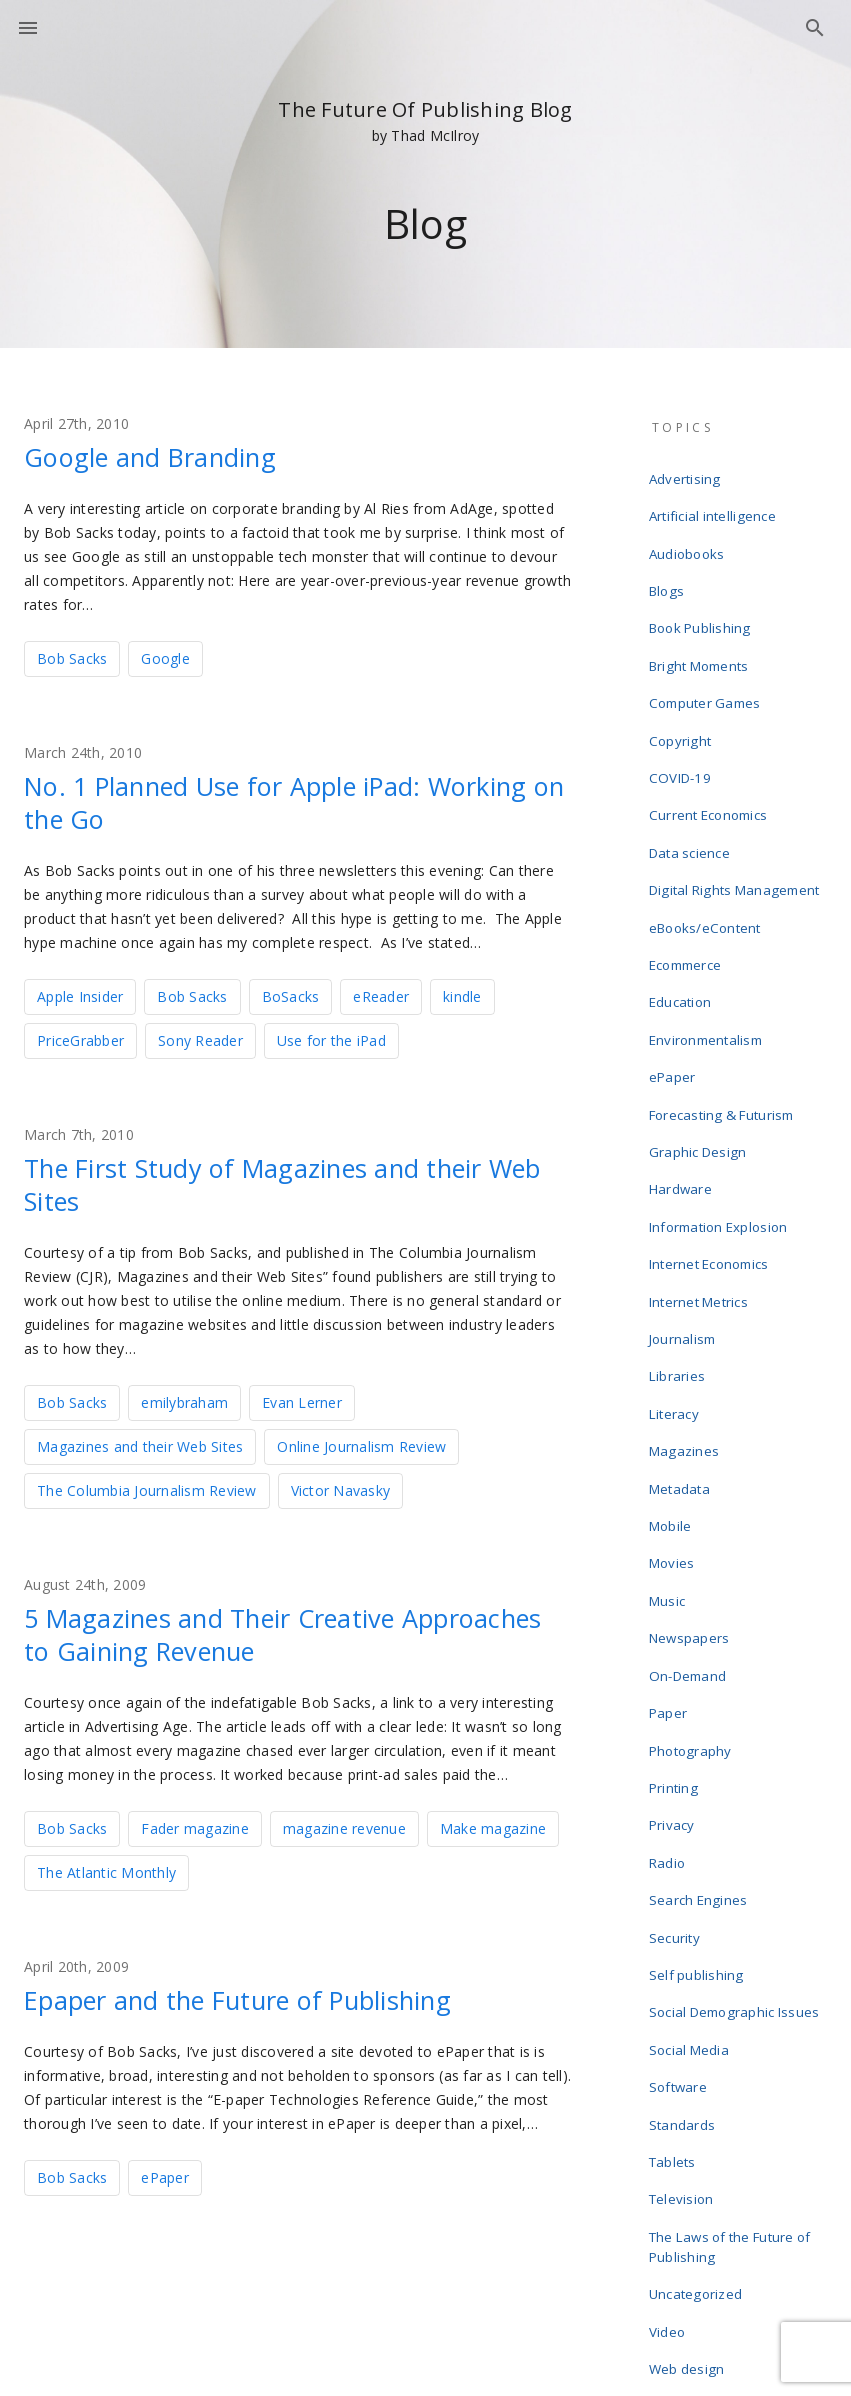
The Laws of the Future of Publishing (732, 1990)
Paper (671, 1532)
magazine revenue (344, 1821)
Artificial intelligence (715, 508)
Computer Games (707, 668)
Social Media (692, 1820)
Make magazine (493, 1821)
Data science (692, 796)
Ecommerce (688, 892)
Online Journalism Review (361, 1441)
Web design (689, 2096)
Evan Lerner (302, 1397)
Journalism (685, 1212)
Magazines (686, 1308)
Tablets (675, 1916)
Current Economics (710, 764)
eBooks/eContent (707, 860)
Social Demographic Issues (736, 1788)
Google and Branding (166, 456)
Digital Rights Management (735, 828)
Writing (674, 2160)
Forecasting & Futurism (723, 1020)
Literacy (676, 1276)
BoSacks (291, 993)
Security (677, 1724)
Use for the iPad (331, 1037)
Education (683, 924)
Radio (670, 1660)
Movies (675, 1404)
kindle (462, 993)
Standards (685, 1884)
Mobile (673, 1372)
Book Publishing (702, 604)
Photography (693, 1564)
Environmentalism (708, 956)
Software (681, 1852)
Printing (676, 1596)
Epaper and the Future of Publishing (264, 1992)
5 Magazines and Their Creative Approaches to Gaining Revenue (236, 1628)
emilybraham (184, 1397)
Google (165, 657)
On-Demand (690, 1500)
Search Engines (701, 1692)
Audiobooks (690, 540)
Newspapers (692, 1468)
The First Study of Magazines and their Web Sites (281, 1180)
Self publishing (699, 1756)
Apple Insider (80, 993)
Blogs (669, 572)
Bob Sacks (72, 657)
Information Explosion (721, 1116)
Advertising (687, 476)
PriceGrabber (80, 1037)
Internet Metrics (701, 1180)
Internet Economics (712, 1148)
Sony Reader (200, 1037)
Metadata (682, 1340)
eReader (381, 993)
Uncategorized (698, 2032)
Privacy (675, 1628)
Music (670, 1436)
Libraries (679, 1244)
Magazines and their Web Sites (140, 1441)
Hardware (683, 1084)
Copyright (682, 700)
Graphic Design (700, 1052)
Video (670, 2064)
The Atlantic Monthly (106, 1865)
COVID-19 (681, 732)
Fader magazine (195, 1821)
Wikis (668, 2128)
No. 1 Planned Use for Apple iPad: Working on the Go (248, 800)
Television (684, 1948)
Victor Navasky (341, 1485)
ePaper (165, 2169)
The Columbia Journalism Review (147, 1485)
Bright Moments (701, 636)
